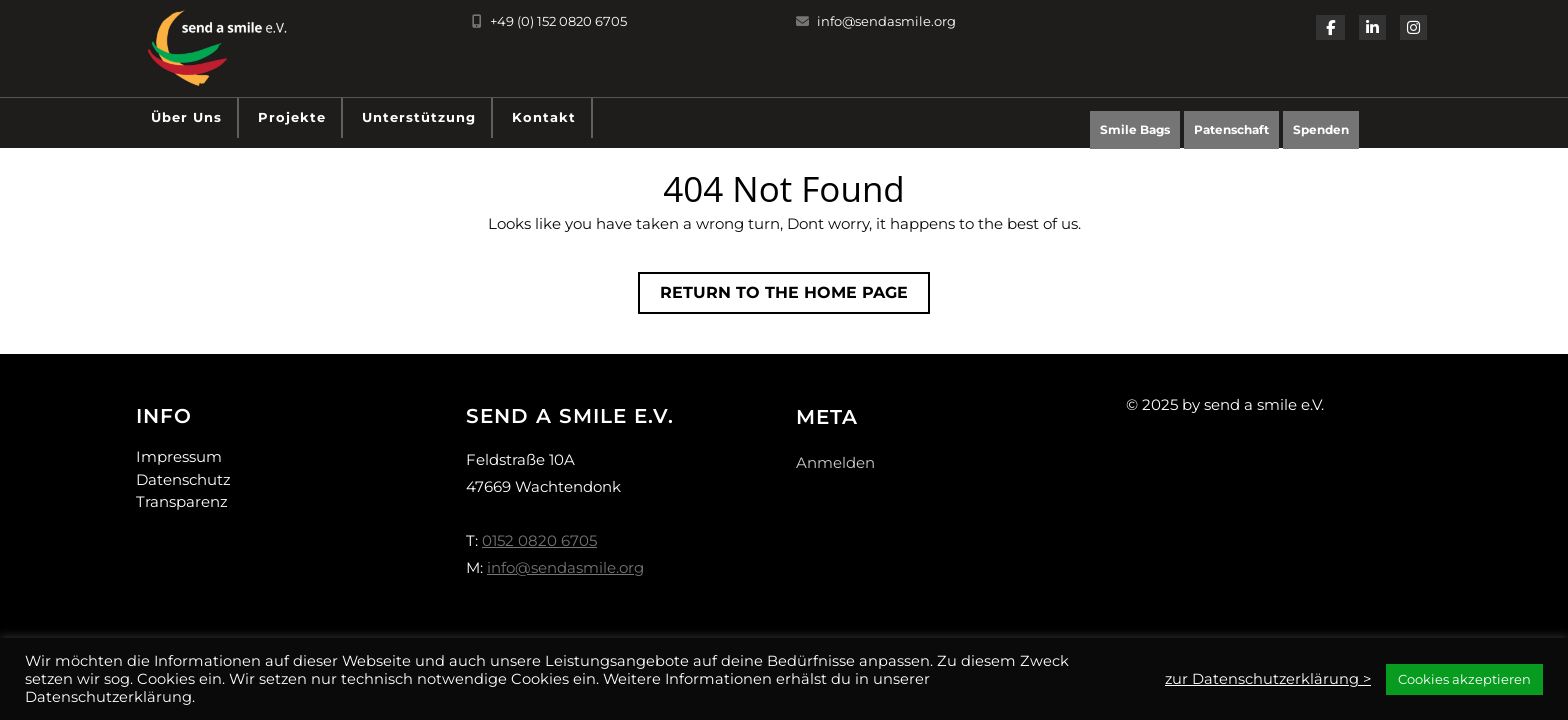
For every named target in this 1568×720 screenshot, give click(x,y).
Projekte (292, 117)
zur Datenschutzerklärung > (1268, 679)
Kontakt (544, 117)
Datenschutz (183, 479)
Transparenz (182, 501)
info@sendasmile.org (876, 21)
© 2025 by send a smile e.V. (1225, 404)
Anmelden (835, 462)
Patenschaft (1231, 129)
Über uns (186, 117)
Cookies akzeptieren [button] (1464, 679)
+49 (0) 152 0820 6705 (549, 21)
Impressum (179, 456)
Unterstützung (419, 117)
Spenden (1326, 134)
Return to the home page (795, 297)
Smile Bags (1135, 129)
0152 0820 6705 (539, 540)
